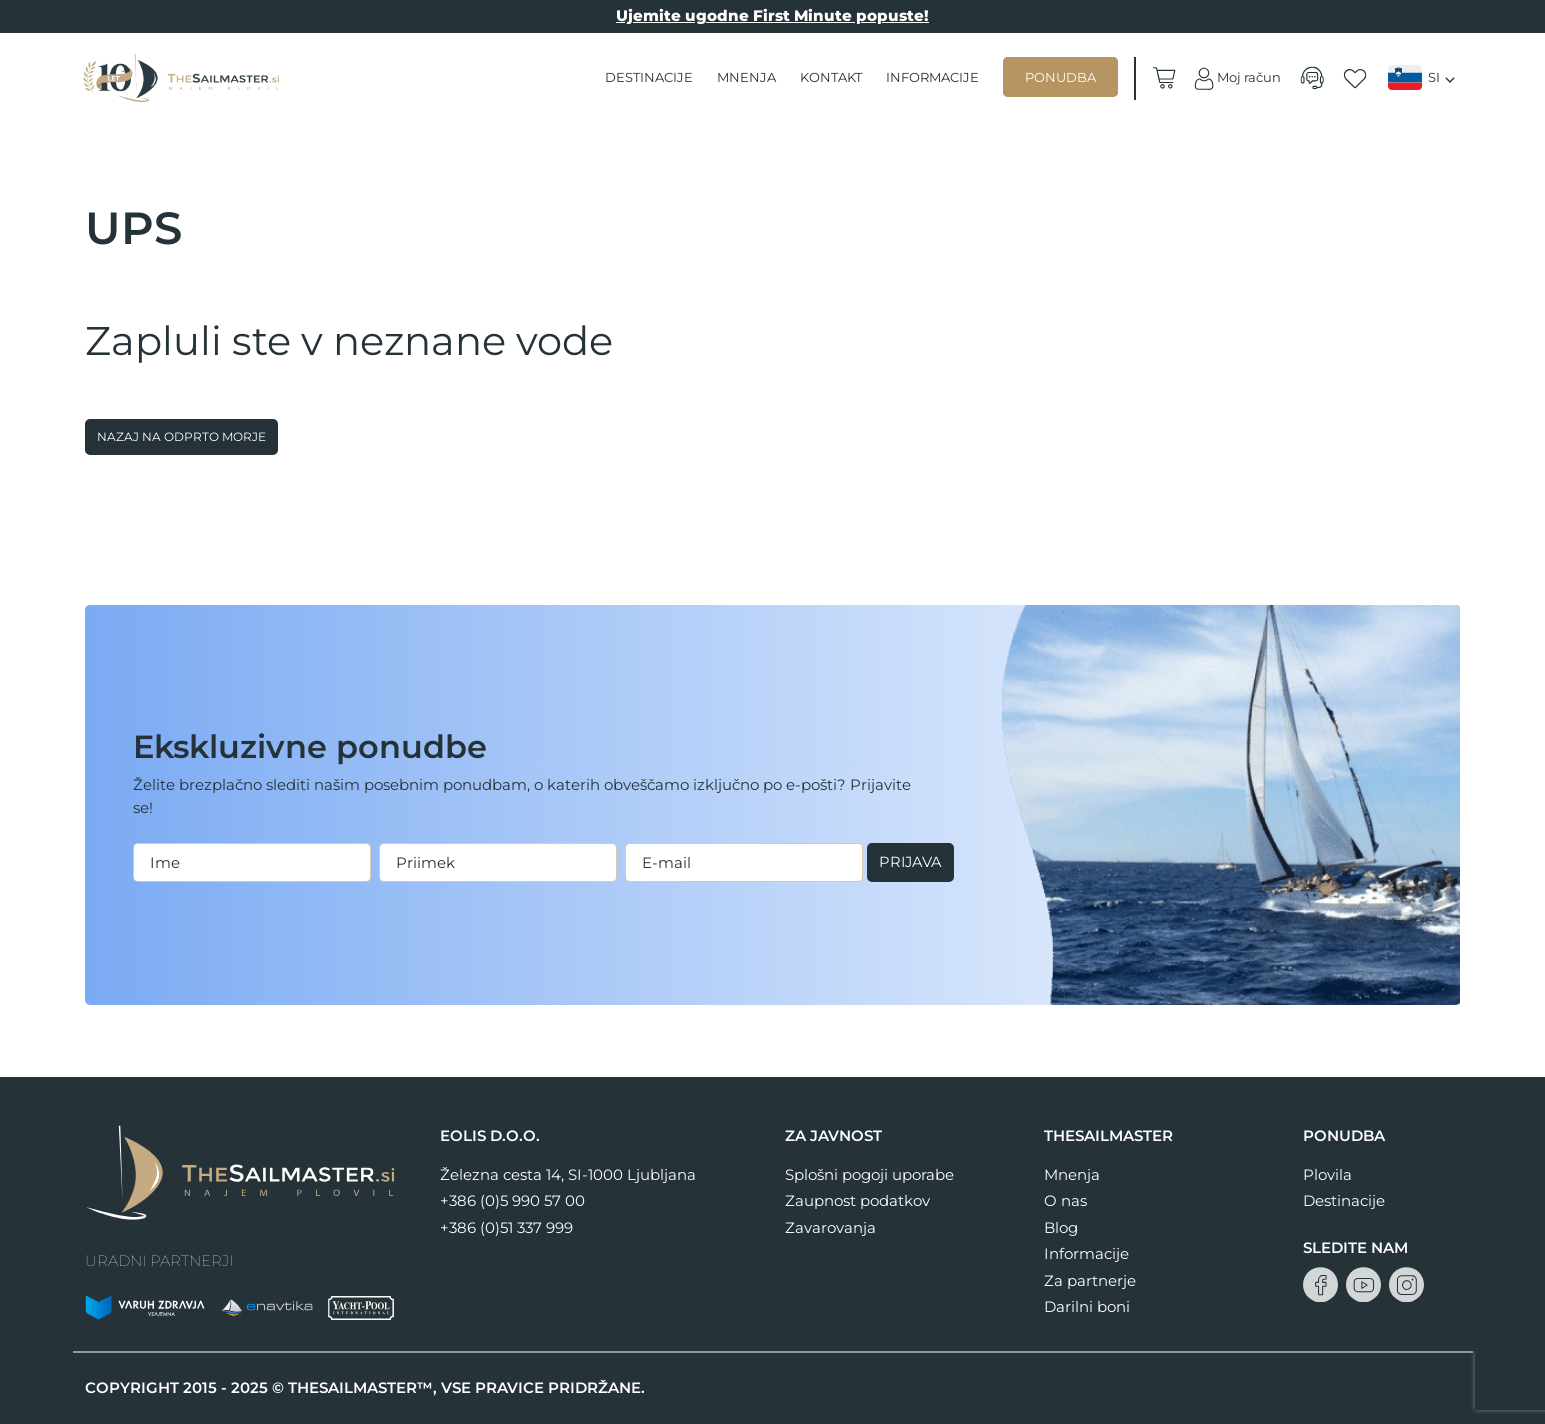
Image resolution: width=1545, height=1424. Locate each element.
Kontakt (831, 77)
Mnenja (746, 77)
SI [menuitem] (1434, 77)
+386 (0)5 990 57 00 (512, 1200)
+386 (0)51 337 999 (506, 1227)
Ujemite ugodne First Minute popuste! (772, 15)
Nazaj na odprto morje (181, 436)
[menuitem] (1424, 77)
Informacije (932, 77)
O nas (1065, 1200)
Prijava (177, 883)
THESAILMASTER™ (360, 1387)
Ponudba (1060, 77)
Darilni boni (1087, 1306)
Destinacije (649, 77)
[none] (1424, 78)
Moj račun (1236, 78)
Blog (1061, 1227)
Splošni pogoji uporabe (869, 1174)
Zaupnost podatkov (857, 1200)
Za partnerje (1090, 1280)
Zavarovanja (830, 1227)
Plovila (1327, 1174)
